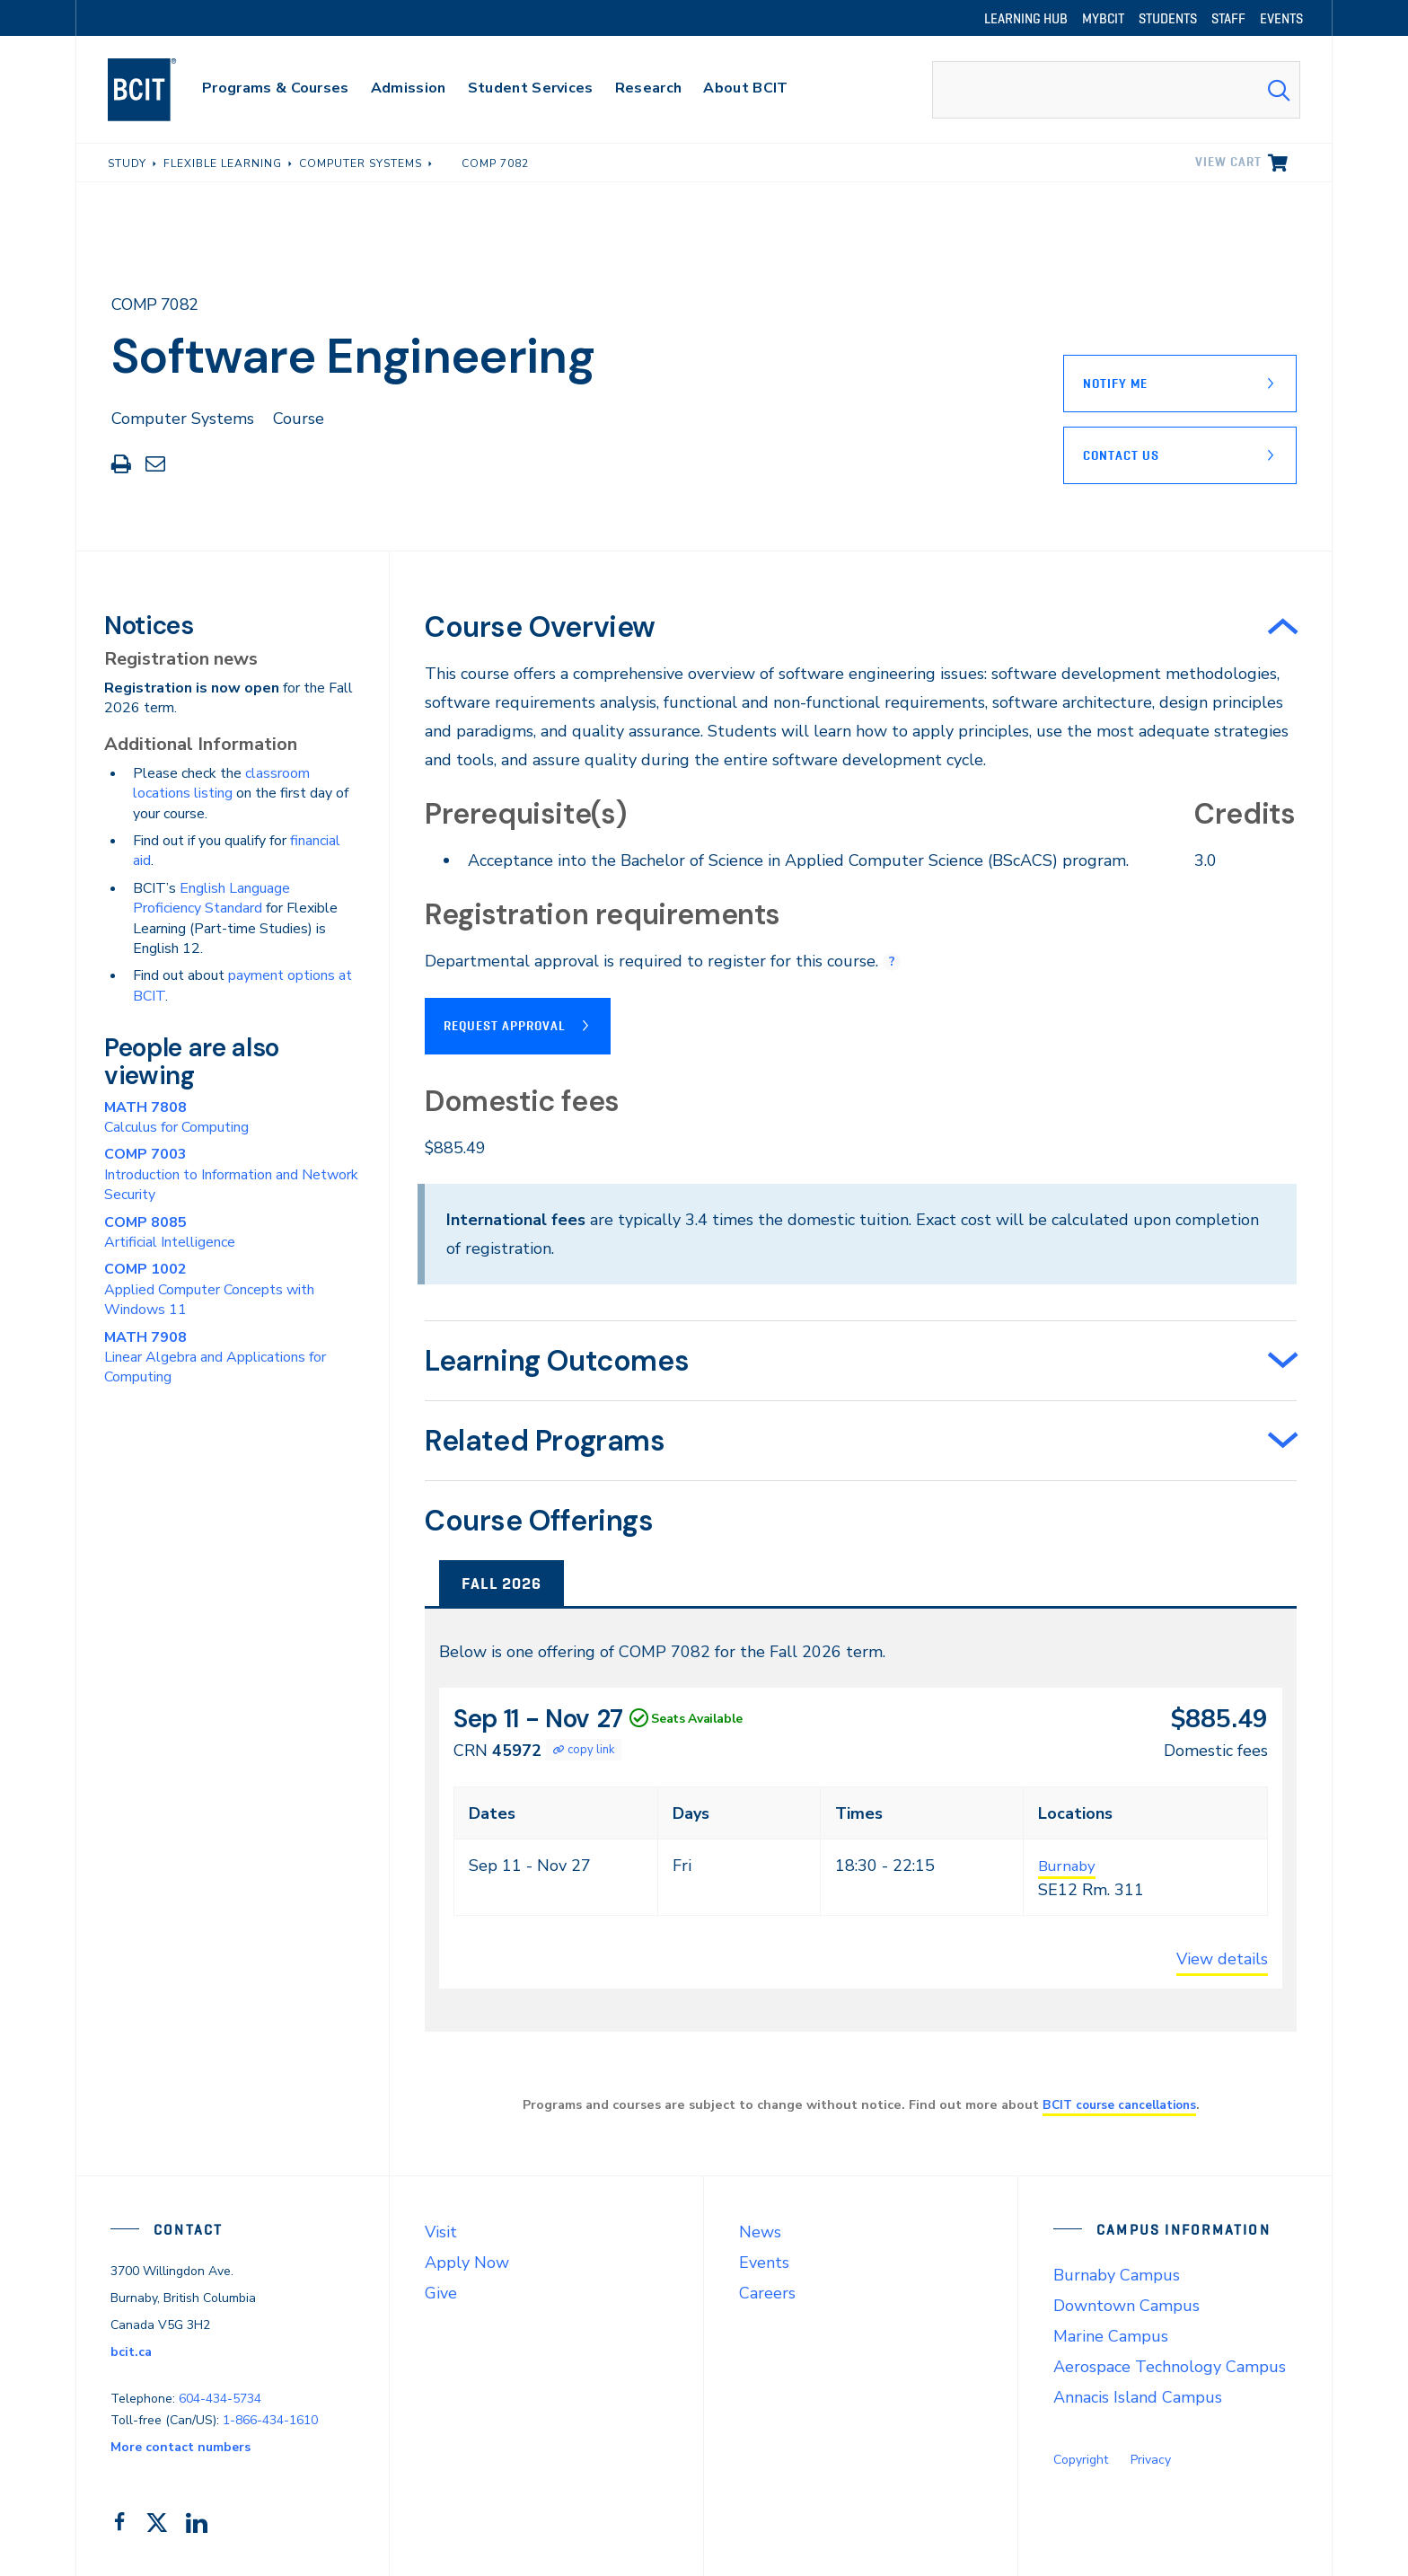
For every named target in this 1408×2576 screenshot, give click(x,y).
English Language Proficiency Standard (211, 898)
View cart (1228, 161)
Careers (767, 2292)
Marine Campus (1110, 2335)
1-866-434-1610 (270, 2419)
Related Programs (545, 1440)
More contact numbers (180, 2446)
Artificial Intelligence (169, 1232)
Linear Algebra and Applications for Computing (215, 1358)
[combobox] (1116, 90)
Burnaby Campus (1116, 2274)
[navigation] (159, 90)
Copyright (1080, 2458)
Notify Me (1115, 383)
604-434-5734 (220, 2396)
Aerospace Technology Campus (1169, 2366)
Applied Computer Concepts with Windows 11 (209, 1289)
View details (1222, 1958)
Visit (441, 2231)
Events (764, 2261)
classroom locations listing (221, 783)
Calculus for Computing (176, 1117)
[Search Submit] (1278, 90)
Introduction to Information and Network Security (231, 1174)
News (760, 2231)
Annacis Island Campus (1137, 2396)
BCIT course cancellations (1118, 2104)
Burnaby (1069, 1864)
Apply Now (467, 2261)
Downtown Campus (1126, 2305)
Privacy (1151, 2458)
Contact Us (1121, 455)
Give (441, 2292)
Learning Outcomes (557, 1360)
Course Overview (540, 627)
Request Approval (505, 1025)
